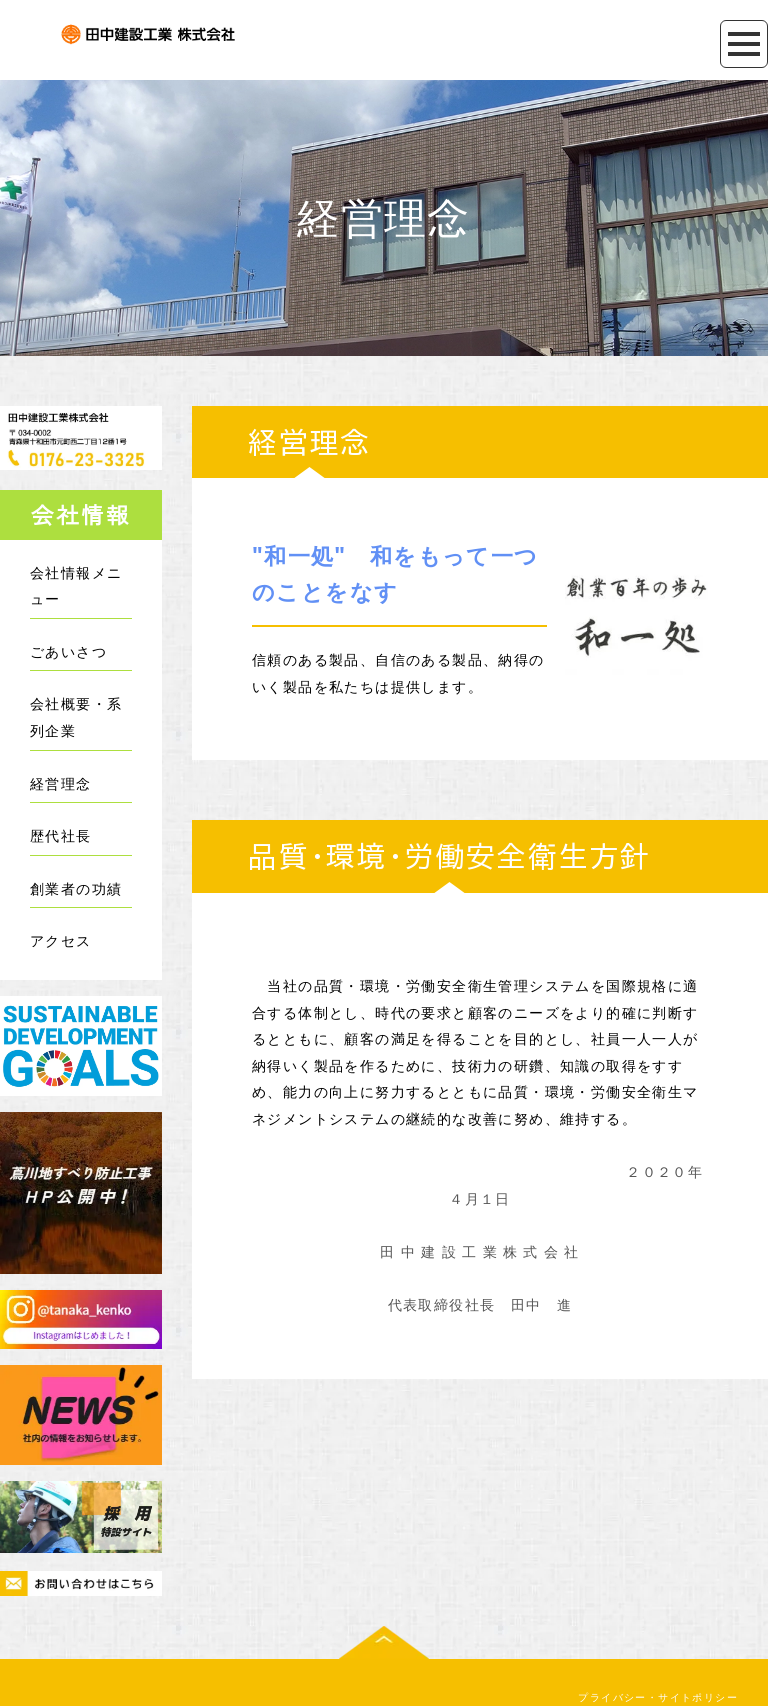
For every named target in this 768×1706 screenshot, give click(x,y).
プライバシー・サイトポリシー (658, 1647)
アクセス (61, 940)
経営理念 (61, 783)
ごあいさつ (68, 651)
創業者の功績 (76, 888)
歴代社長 (61, 835)
